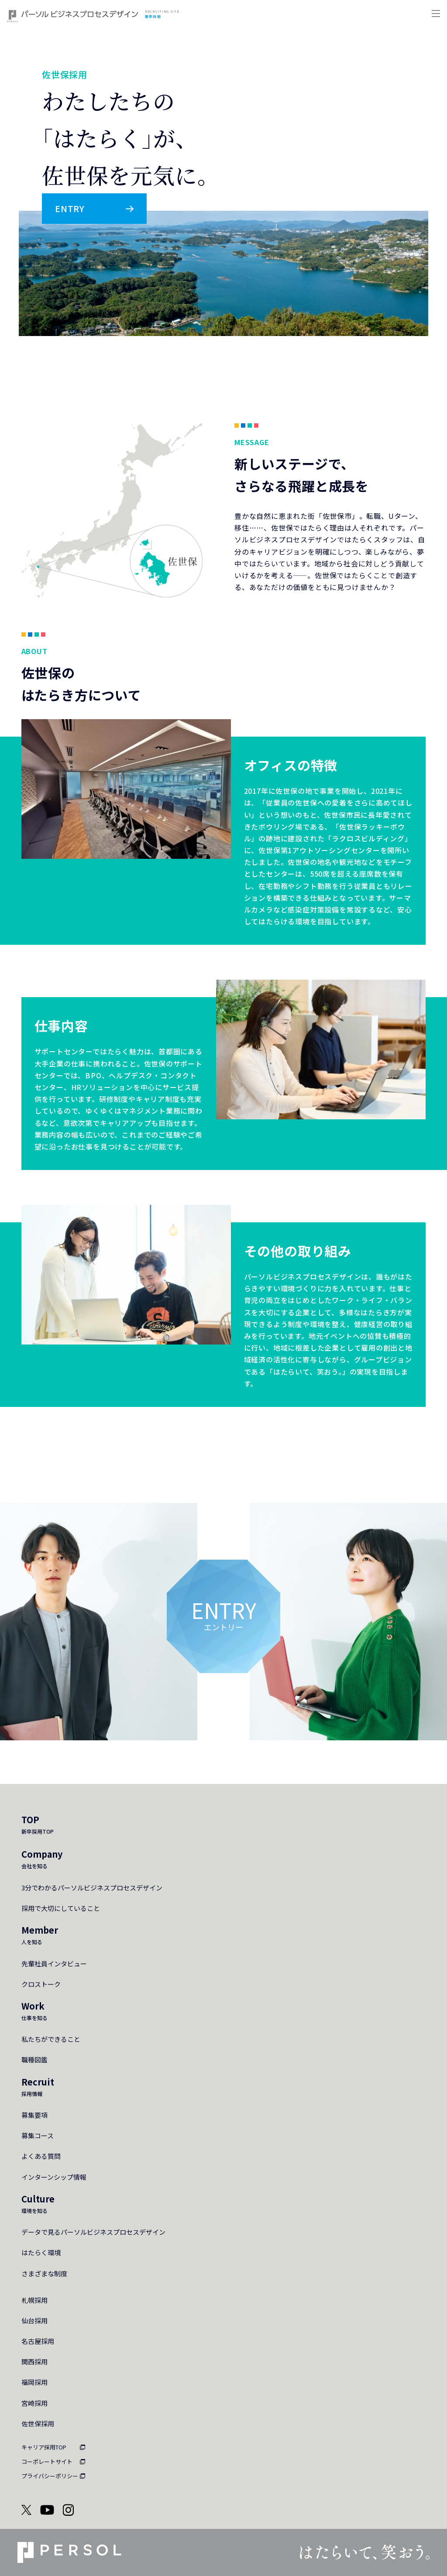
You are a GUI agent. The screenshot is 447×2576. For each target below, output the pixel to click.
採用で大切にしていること (60, 1908)
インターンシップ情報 (53, 2177)
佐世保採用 (37, 2423)
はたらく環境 (41, 2252)
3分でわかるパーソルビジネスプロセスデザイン (91, 1887)
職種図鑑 (34, 2059)
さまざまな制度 (44, 2273)
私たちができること (50, 2039)
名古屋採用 (37, 2341)
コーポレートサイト (46, 2461)
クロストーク (41, 1984)
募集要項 (34, 2115)
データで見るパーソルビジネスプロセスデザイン (93, 2231)
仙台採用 (34, 2320)
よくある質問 (41, 2156)
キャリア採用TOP (43, 2447)
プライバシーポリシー (49, 2476)
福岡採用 (34, 2382)
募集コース (37, 2135)
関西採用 (34, 2361)
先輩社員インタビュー (54, 1963)
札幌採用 (34, 2300)
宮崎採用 (34, 2403)
